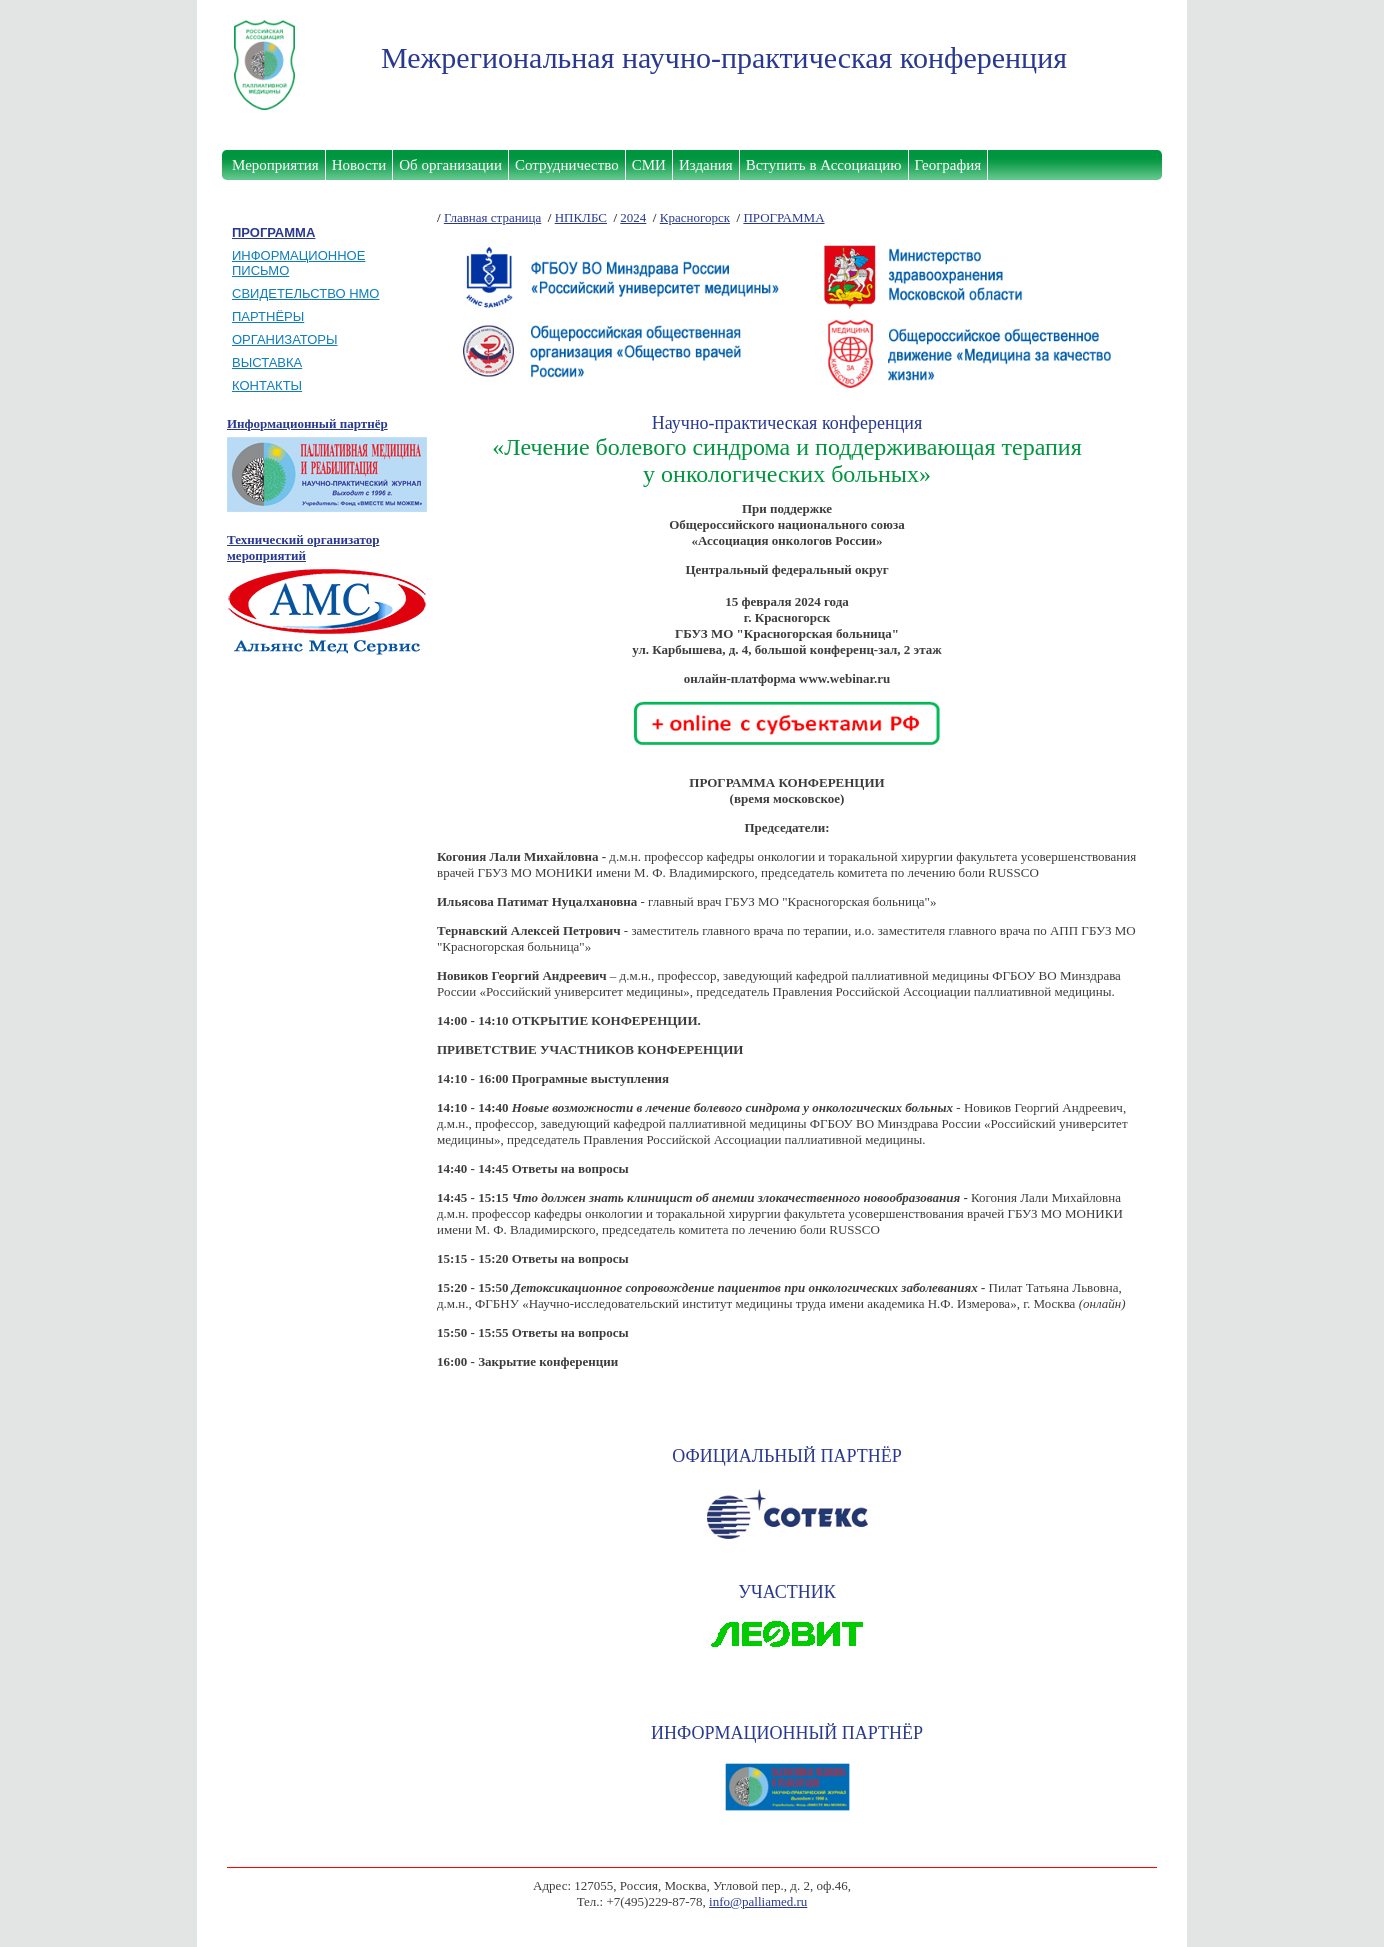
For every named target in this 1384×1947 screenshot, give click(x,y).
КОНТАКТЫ (267, 385)
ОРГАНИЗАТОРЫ (285, 339)
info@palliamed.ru (758, 1901)
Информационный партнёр (307, 423)
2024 (633, 217)
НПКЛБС (581, 217)
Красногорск (695, 217)
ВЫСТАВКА (267, 362)
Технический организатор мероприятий (303, 547)
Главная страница (492, 217)
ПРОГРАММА (783, 217)
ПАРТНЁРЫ (268, 316)
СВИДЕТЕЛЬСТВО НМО (305, 293)
